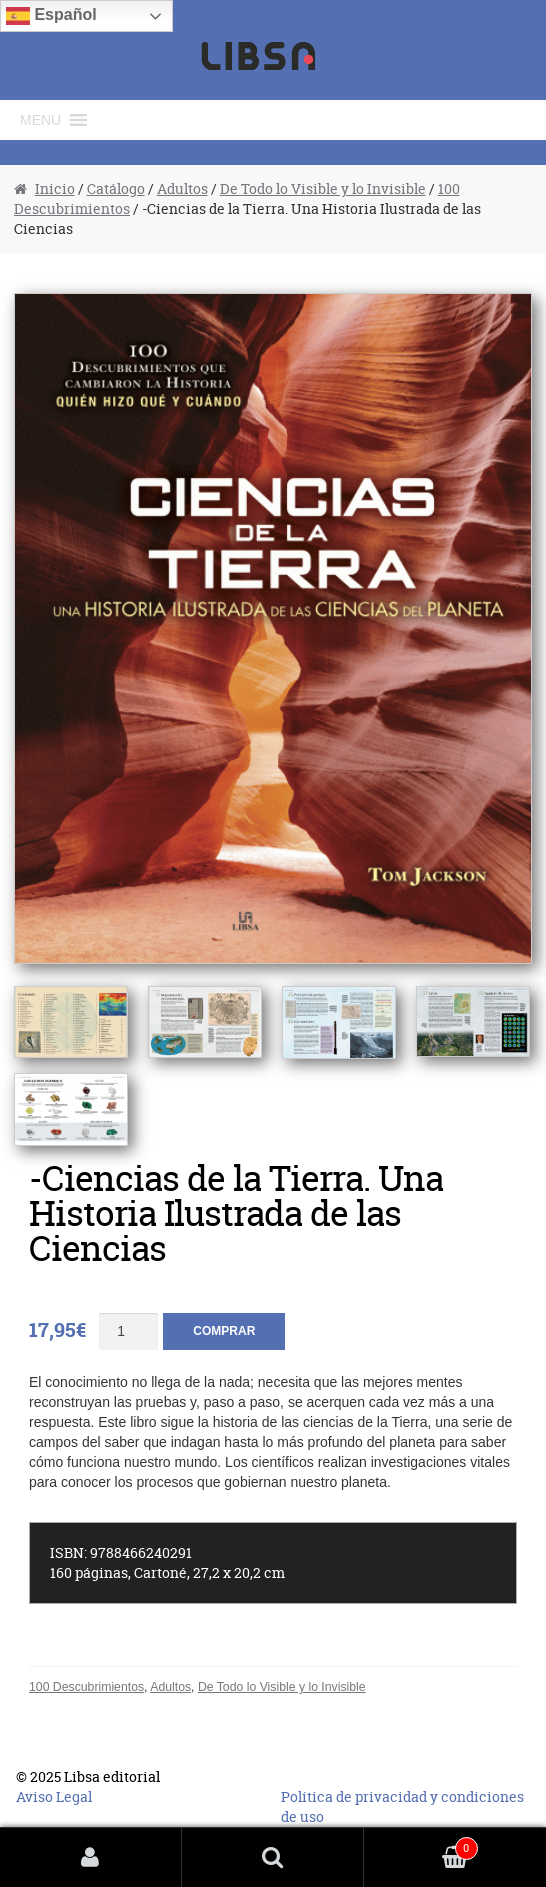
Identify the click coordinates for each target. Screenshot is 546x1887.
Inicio (55, 188)
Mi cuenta (91, 1857)
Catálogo (116, 188)
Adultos (182, 188)
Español (51, 16)
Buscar (273, 1857)
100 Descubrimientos (86, 1687)
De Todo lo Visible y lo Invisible (323, 188)
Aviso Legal (54, 1796)
